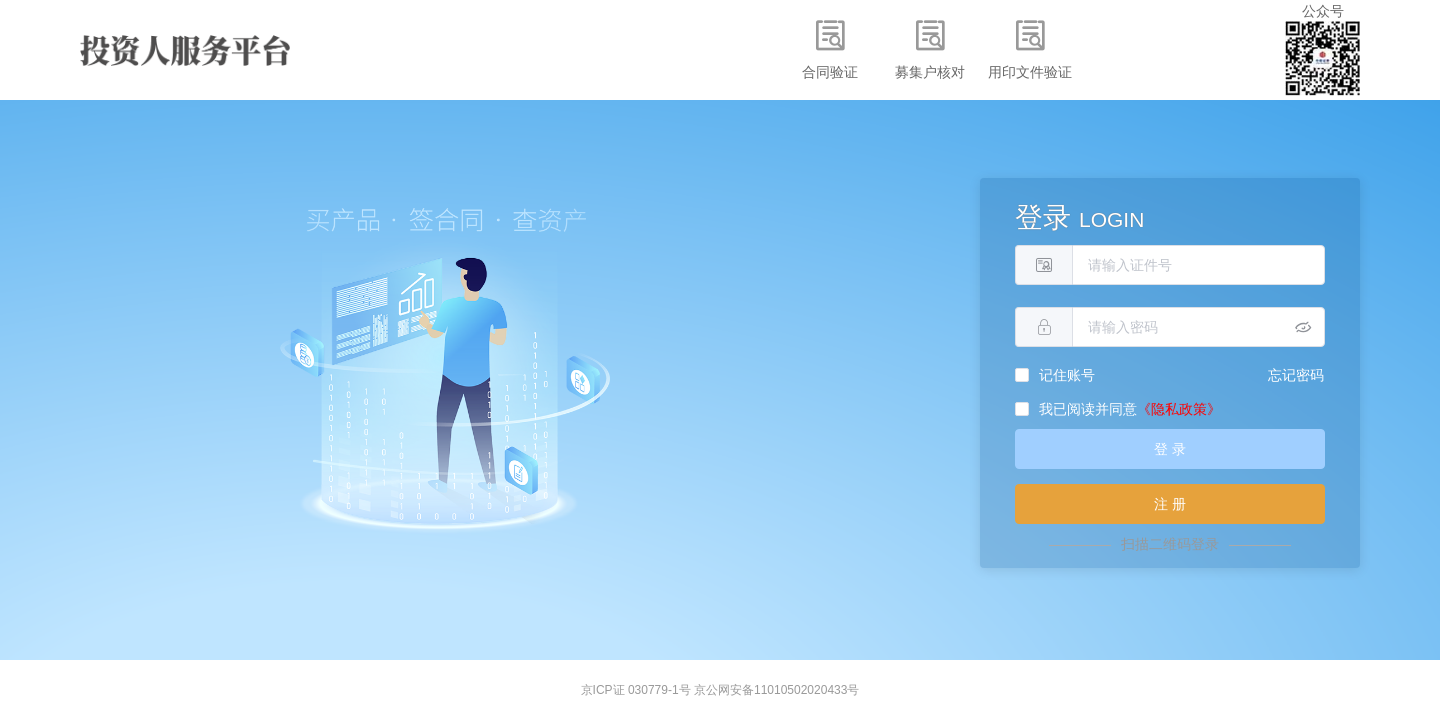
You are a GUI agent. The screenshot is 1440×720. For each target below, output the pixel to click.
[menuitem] (830, 50)
